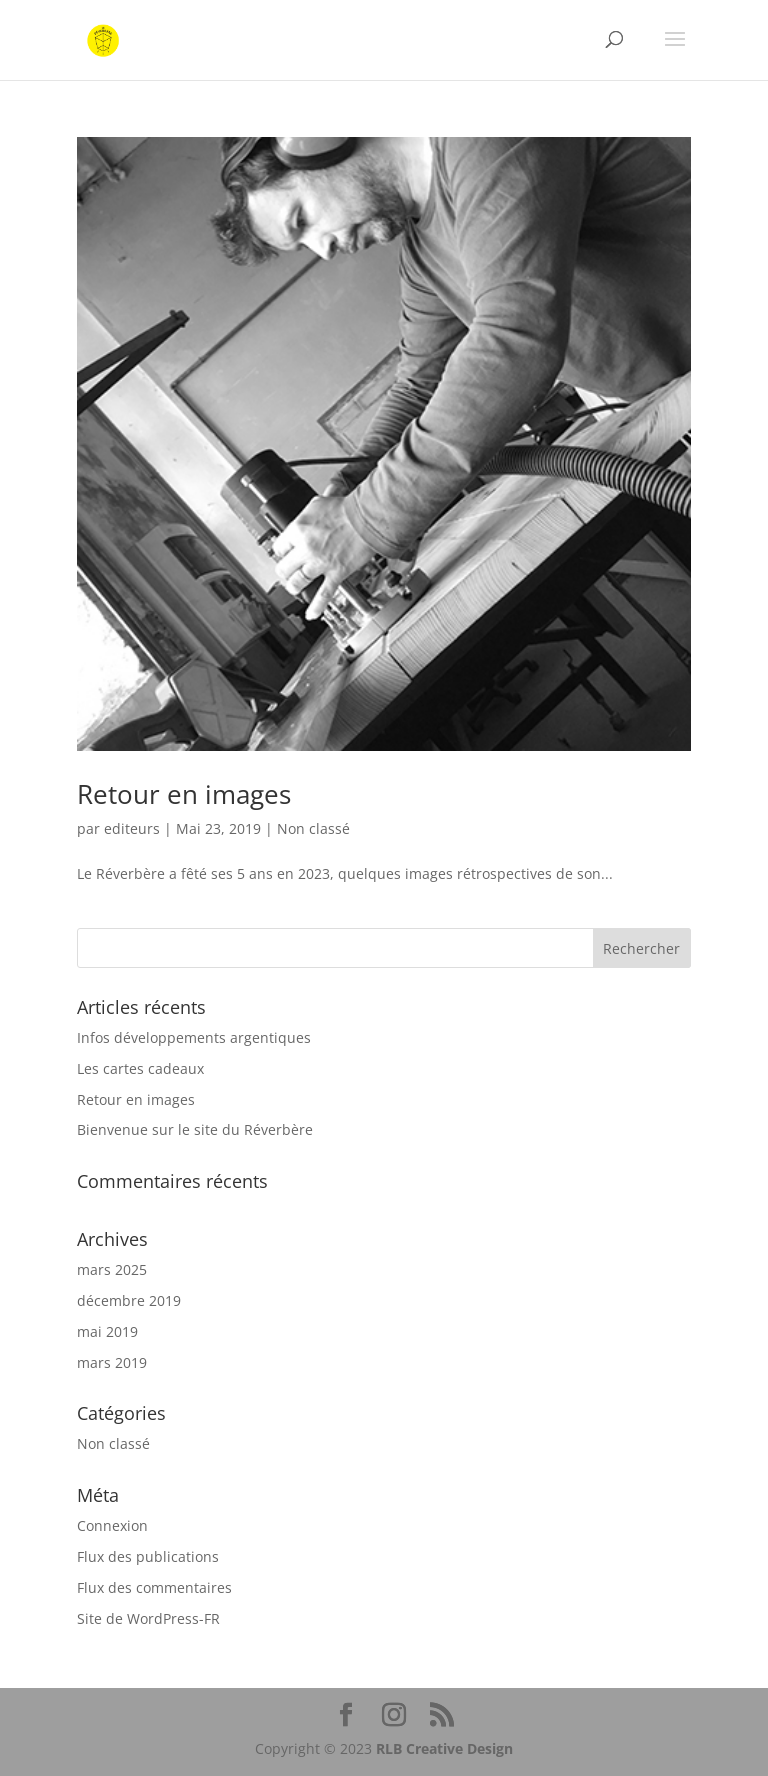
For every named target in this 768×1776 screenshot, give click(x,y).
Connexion (112, 1525)
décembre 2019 (129, 1300)
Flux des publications (148, 1556)
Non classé (313, 828)
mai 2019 (107, 1331)
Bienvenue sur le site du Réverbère (195, 1129)
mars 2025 (112, 1269)
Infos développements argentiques (194, 1037)
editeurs (132, 828)
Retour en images (184, 794)
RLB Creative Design (444, 1748)
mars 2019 (112, 1362)
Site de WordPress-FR (148, 1618)
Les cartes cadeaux (140, 1068)
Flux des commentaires (154, 1587)
